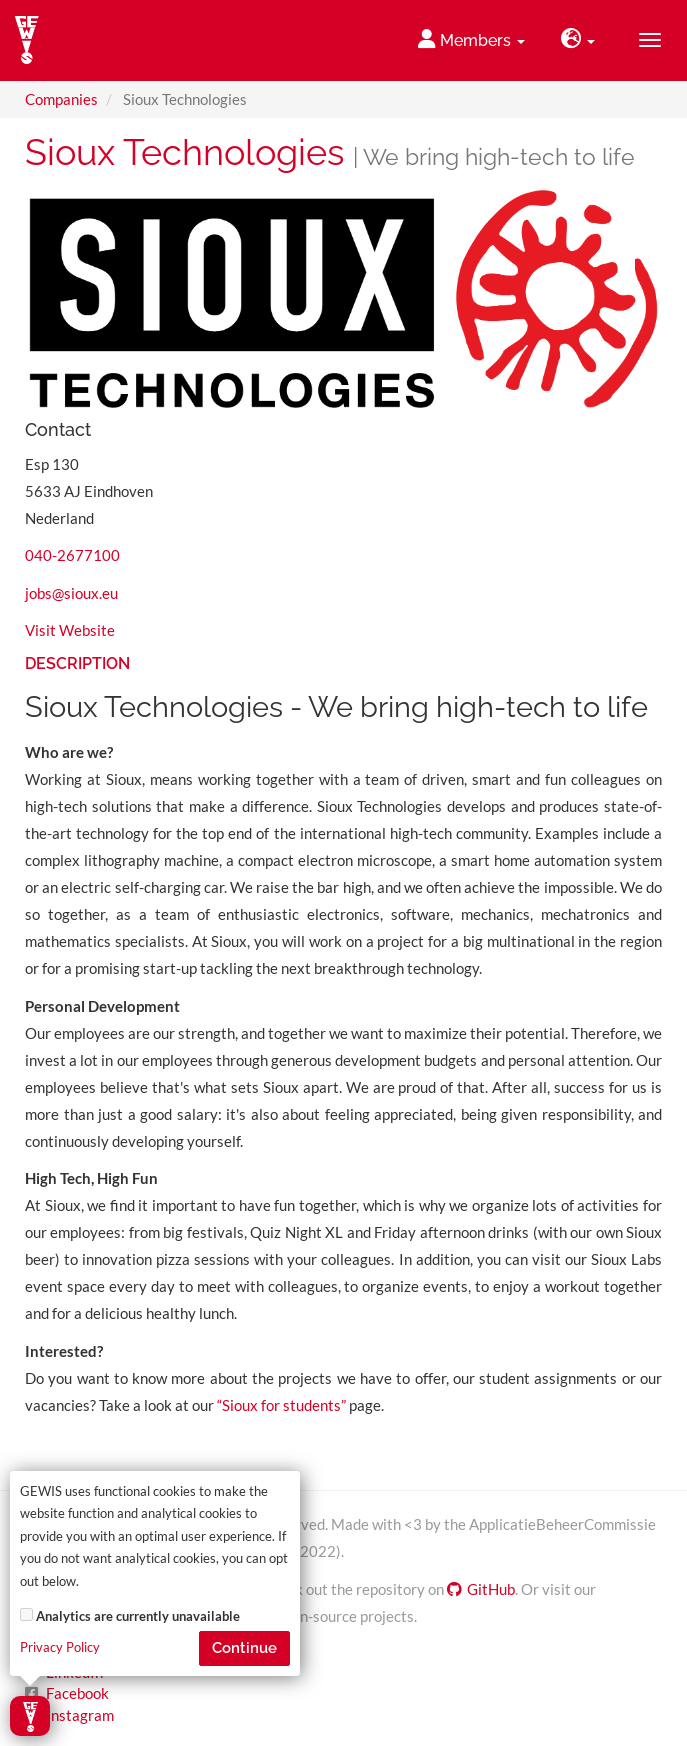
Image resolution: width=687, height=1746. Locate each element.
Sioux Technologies (184, 152)
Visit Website (70, 630)
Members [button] (471, 39)
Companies (61, 99)
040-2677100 (72, 555)
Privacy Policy (60, 1647)
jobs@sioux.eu (71, 593)
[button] (578, 40)
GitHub (481, 1589)
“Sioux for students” (283, 1405)
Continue (244, 1648)
